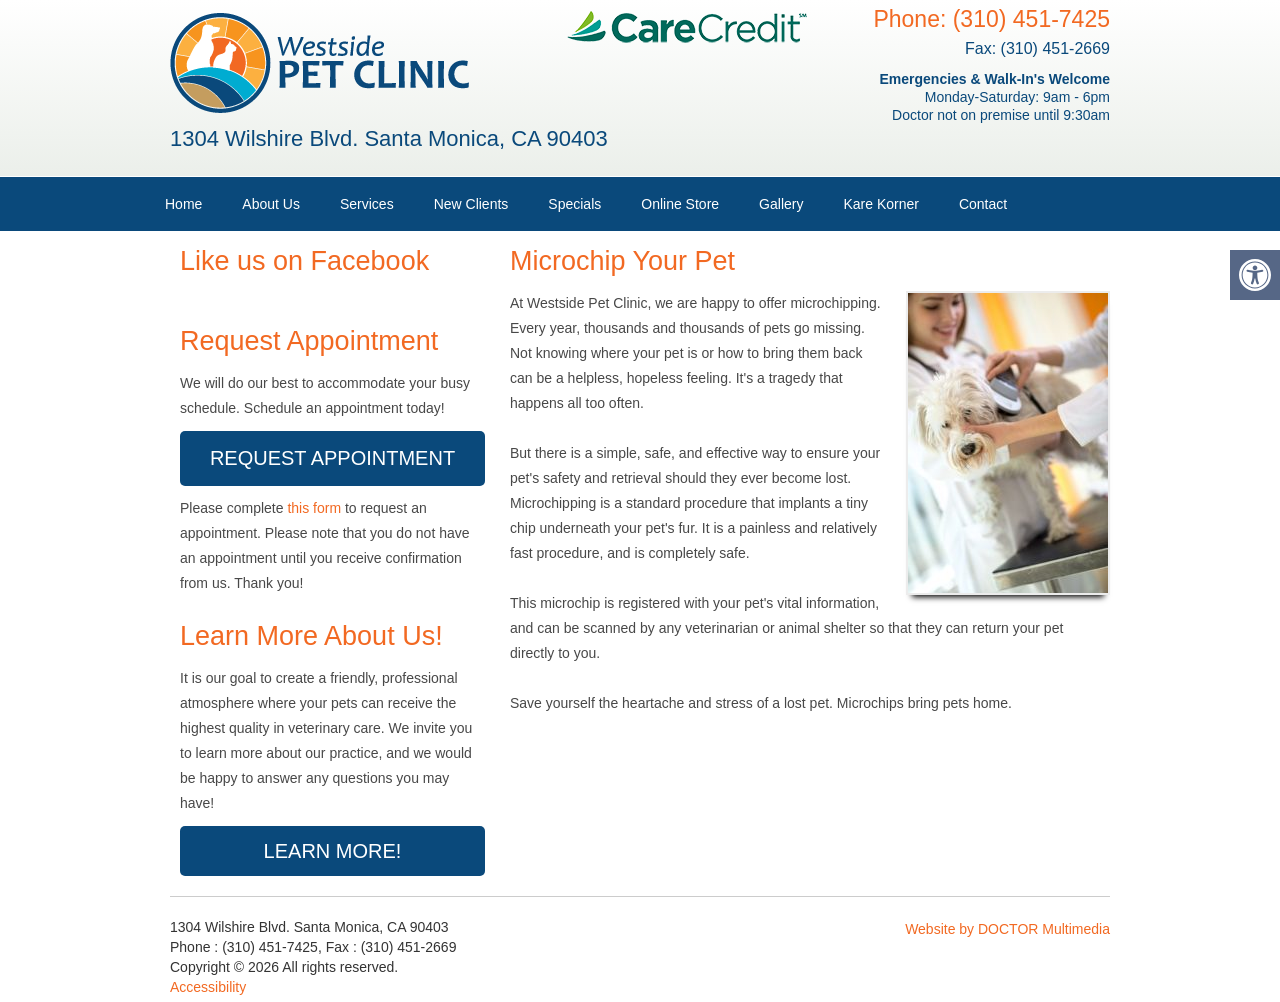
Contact (983, 204)
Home (183, 204)
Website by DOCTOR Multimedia (1007, 929)
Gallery (781, 204)
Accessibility (208, 987)
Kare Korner (880, 204)
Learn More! (333, 851)
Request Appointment (332, 458)
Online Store (680, 204)
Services (367, 204)
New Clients (471, 204)
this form (314, 508)
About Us (271, 204)
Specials (574, 204)
